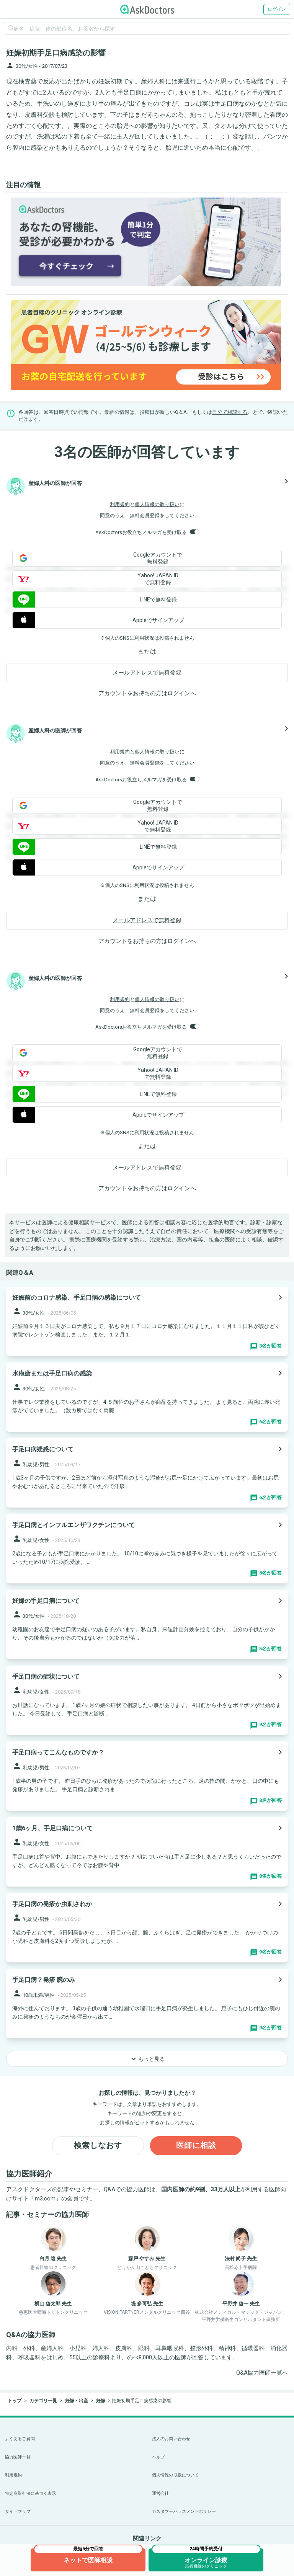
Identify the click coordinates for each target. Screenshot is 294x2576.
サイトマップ (18, 2511)
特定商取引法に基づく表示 (30, 2493)
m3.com (45, 2198)
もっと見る (147, 2058)
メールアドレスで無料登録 (147, 672)
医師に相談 (196, 2145)
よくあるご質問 (20, 2438)
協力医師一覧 (18, 2457)
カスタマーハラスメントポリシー (184, 2511)
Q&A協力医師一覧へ (262, 2373)
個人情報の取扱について (175, 2475)
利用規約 (120, 504)
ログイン (277, 9)
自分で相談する (229, 412)
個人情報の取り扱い (157, 504)
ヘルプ (158, 2457)
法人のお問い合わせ (171, 2438)
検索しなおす (98, 2145)
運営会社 (160, 2493)
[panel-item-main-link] (147, 1321)
